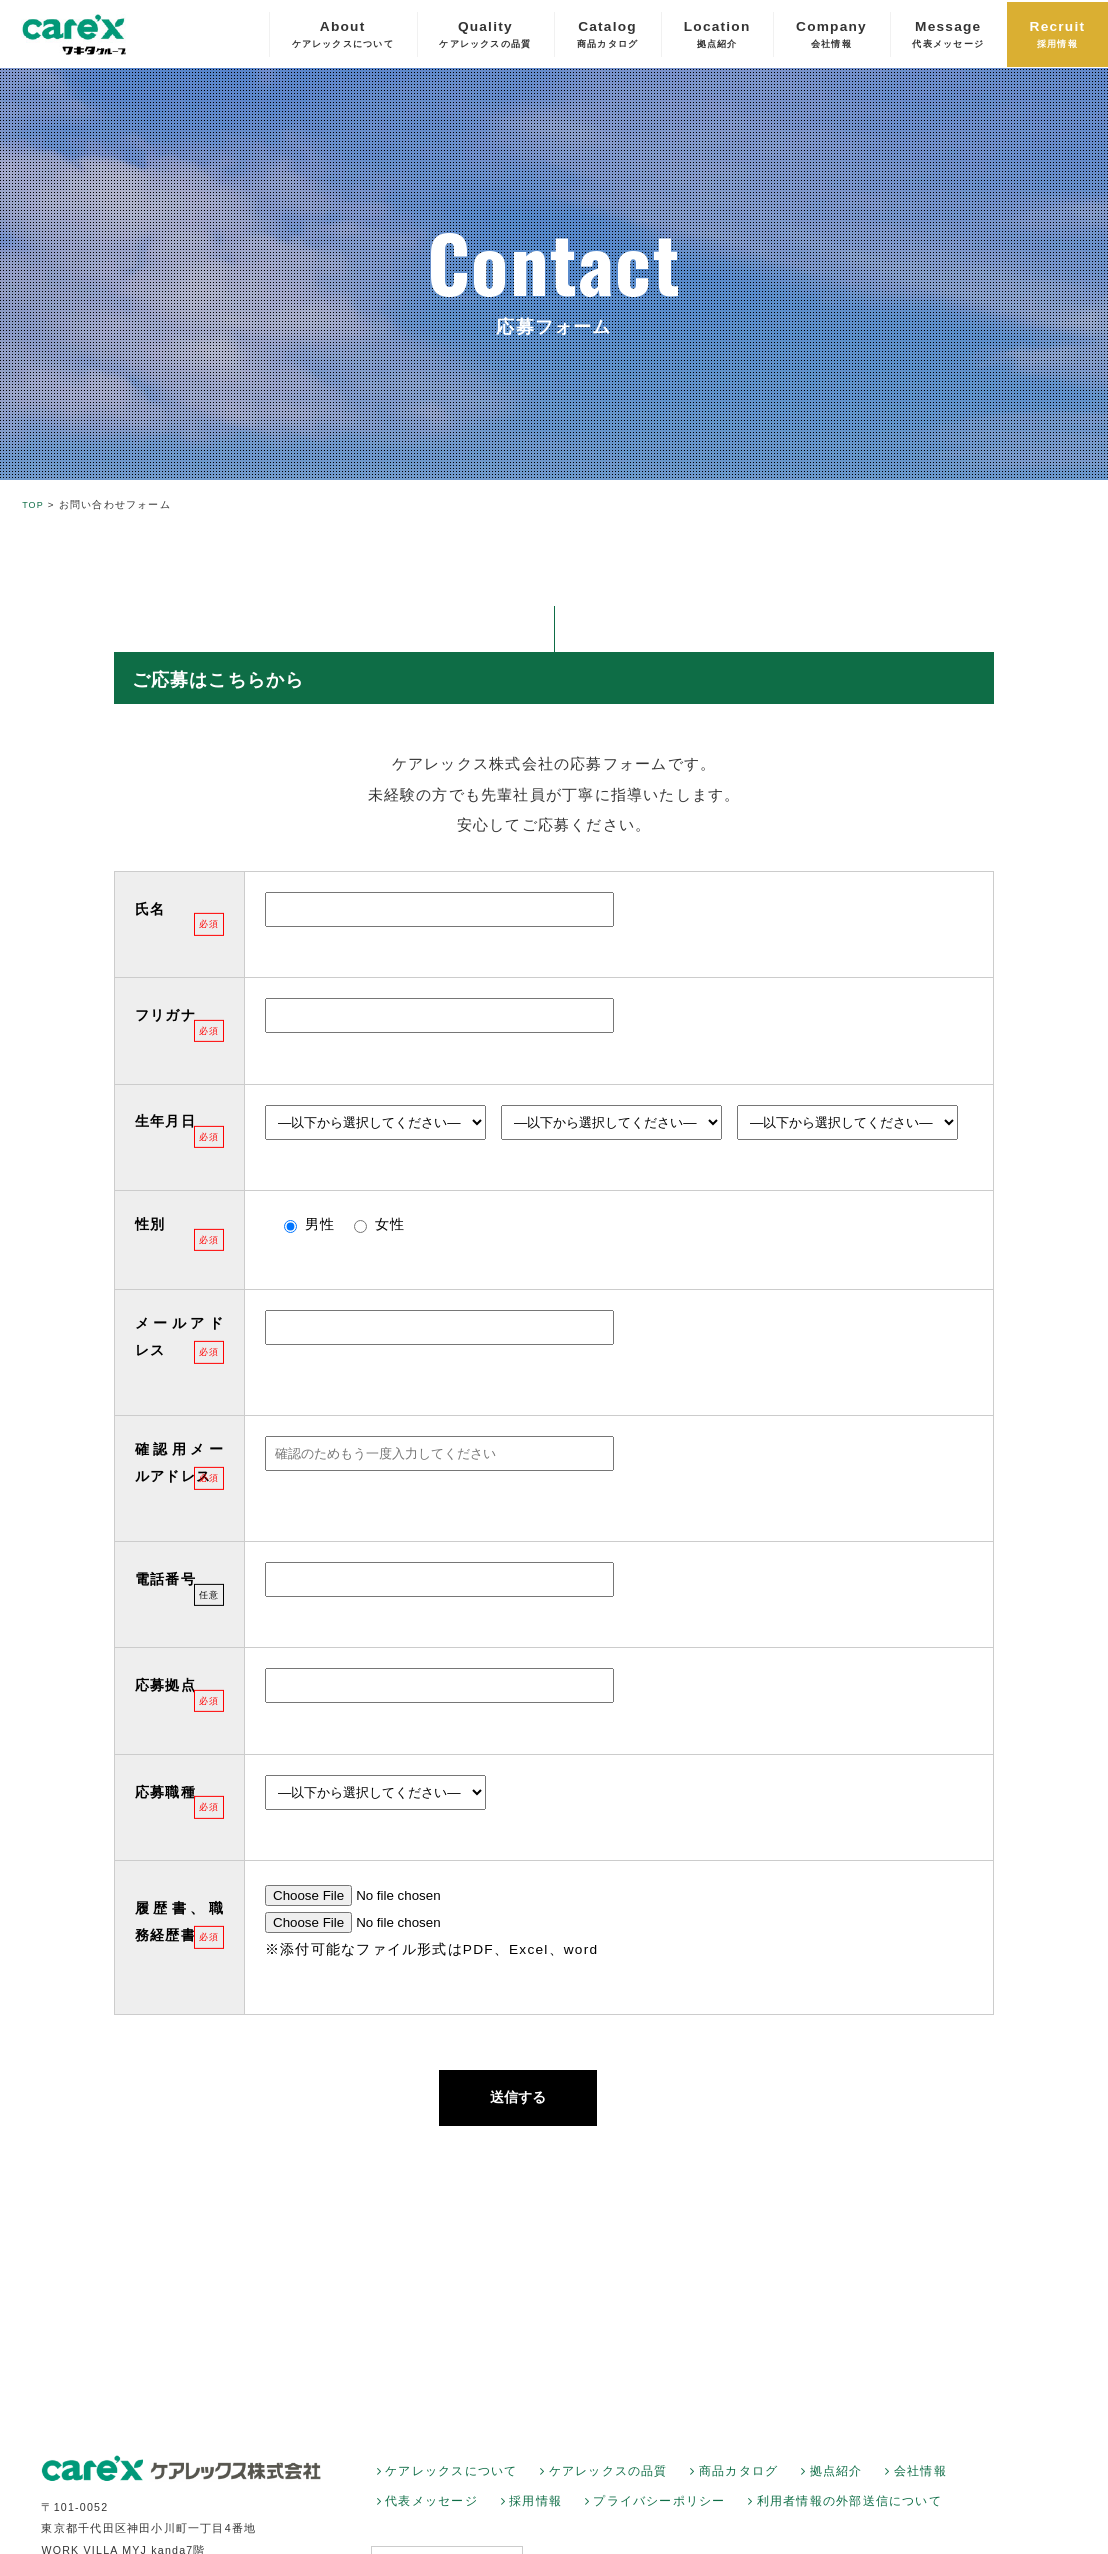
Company (831, 36)
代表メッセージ (431, 2516)
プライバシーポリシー (659, 2516)
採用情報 (535, 2516)
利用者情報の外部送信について (849, 2516)
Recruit (1058, 36)
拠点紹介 (836, 2485)
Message (948, 36)
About (343, 36)
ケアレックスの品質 (608, 2485)
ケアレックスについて (451, 2485)
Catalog (607, 36)
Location (717, 36)
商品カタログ (738, 2485)
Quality (485, 36)
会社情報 (920, 2485)
